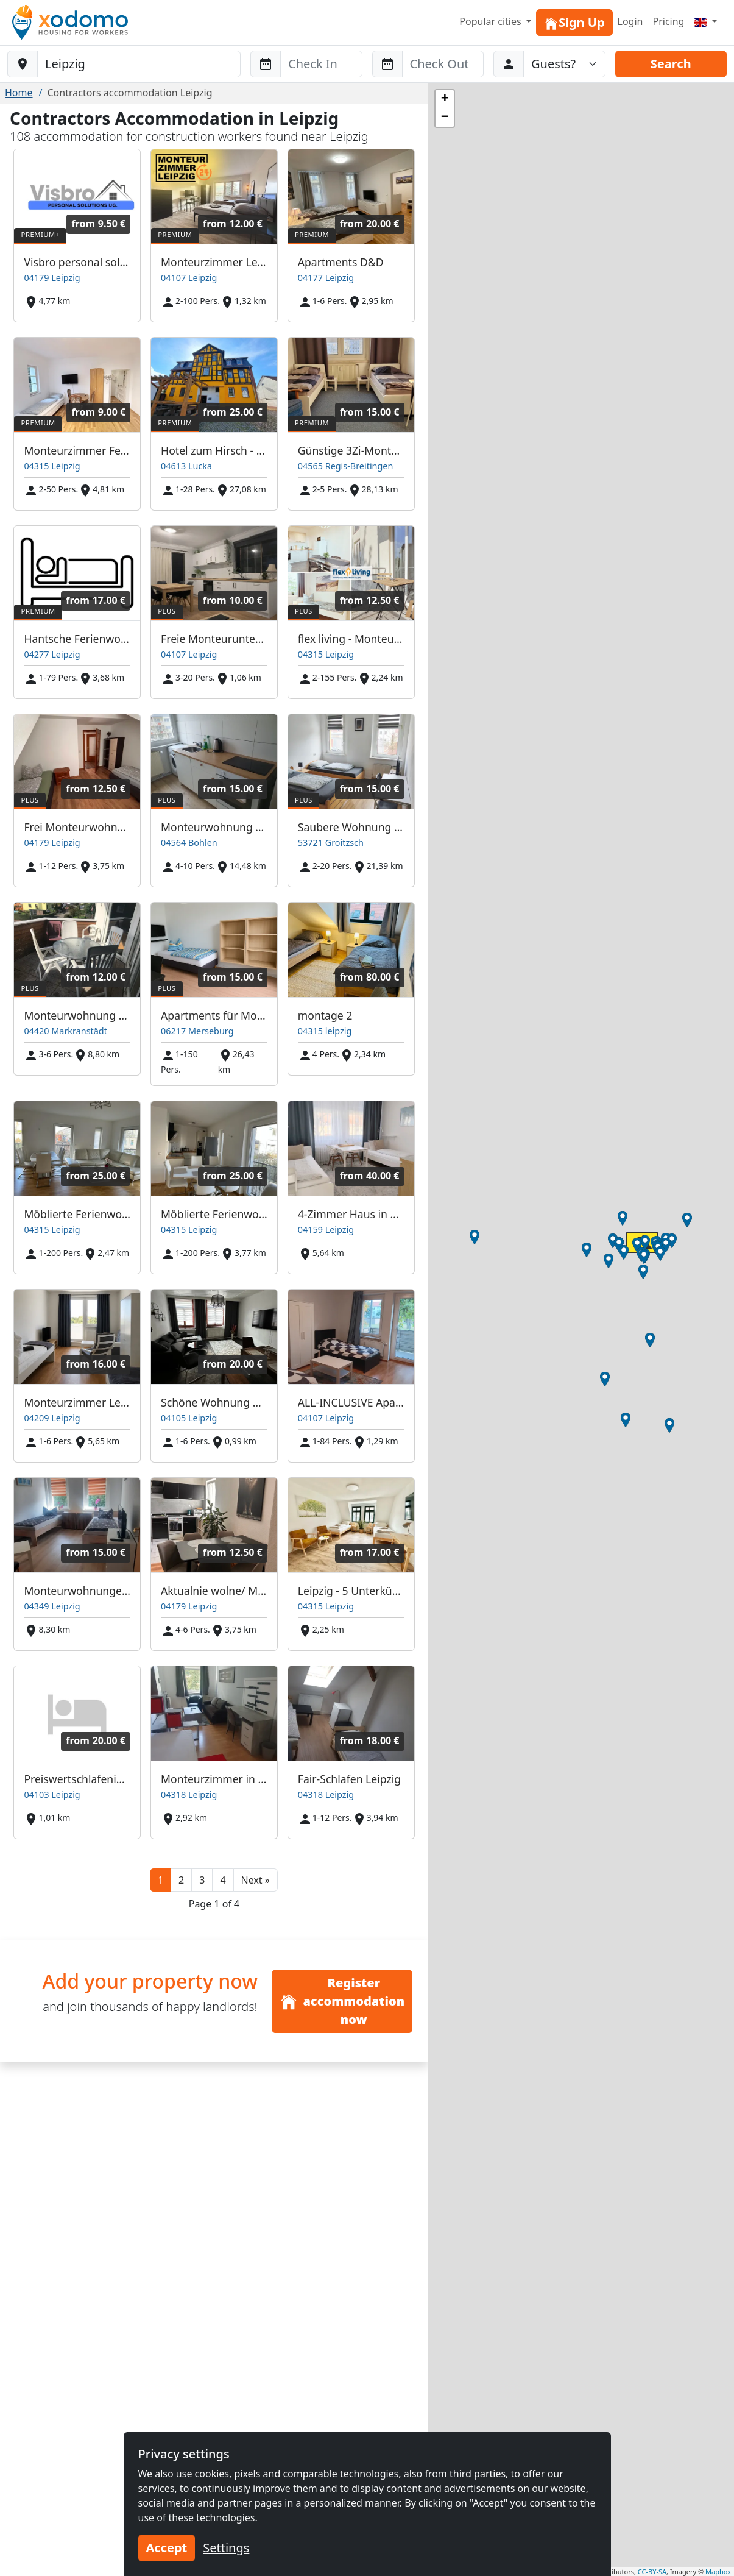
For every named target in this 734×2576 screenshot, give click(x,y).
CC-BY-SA (652, 2571)
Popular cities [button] (491, 21)
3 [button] (202, 1880)
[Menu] (705, 21)
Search (671, 63)
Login (630, 21)
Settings (226, 2547)
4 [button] (222, 1880)
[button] (255, 1880)
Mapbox (718, 2571)
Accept (167, 2547)
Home (19, 92)
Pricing (668, 21)
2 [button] (181, 1880)
